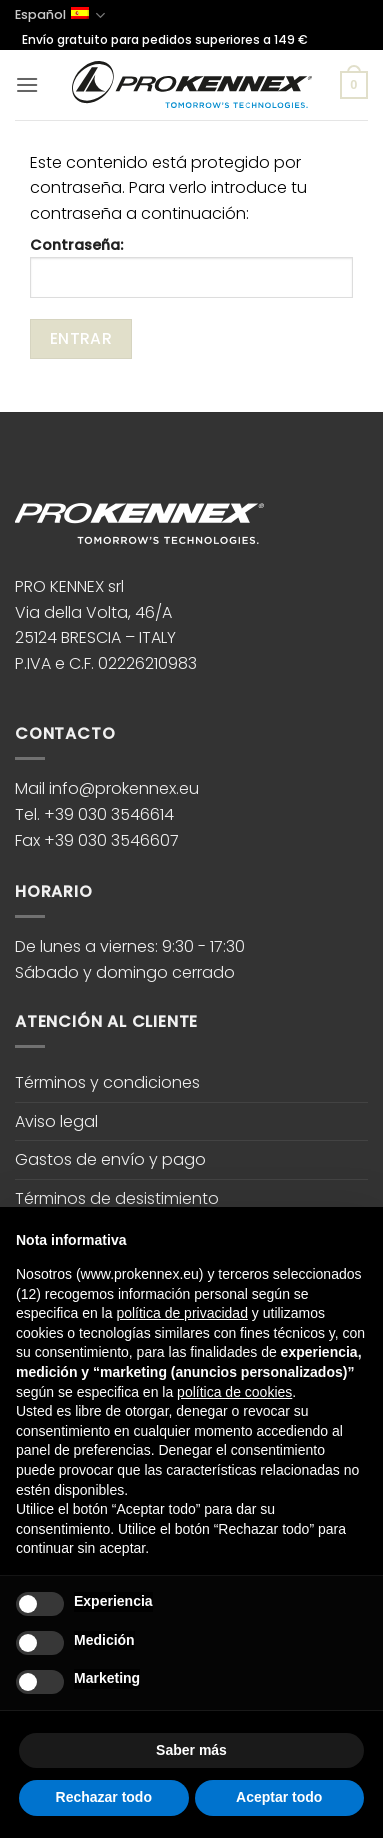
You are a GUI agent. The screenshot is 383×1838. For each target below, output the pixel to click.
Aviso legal (56, 1121)
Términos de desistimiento (117, 1198)
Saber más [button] (191, 1750)
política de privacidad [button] (182, 1313)
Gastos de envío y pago (110, 1159)
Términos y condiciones (107, 1082)
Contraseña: (191, 266)
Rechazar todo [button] (104, 1797)
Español (60, 15)
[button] (27, 84)
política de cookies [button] (234, 1392)
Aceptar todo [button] (279, 1797)
